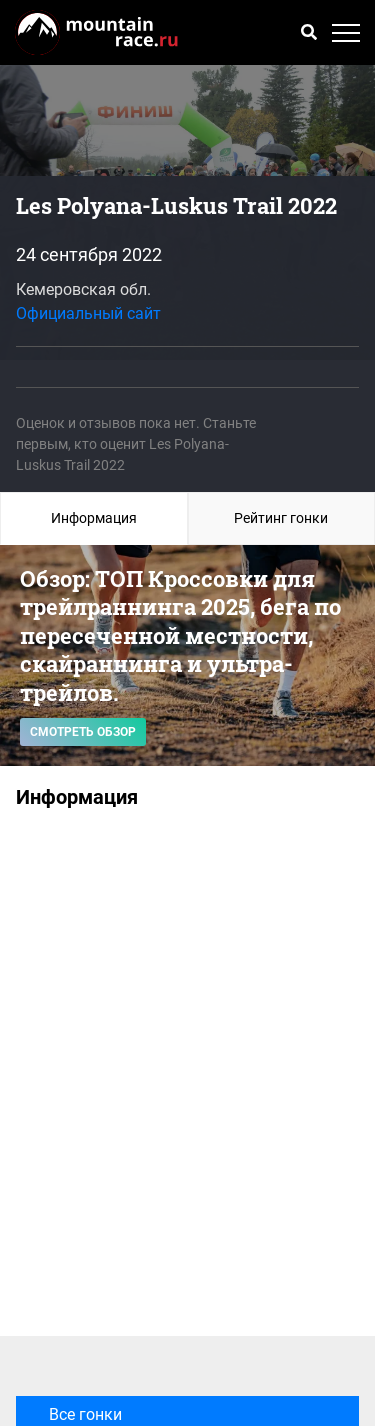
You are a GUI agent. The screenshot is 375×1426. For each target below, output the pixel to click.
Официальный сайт (88, 313)
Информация (94, 518)
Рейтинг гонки (281, 518)
